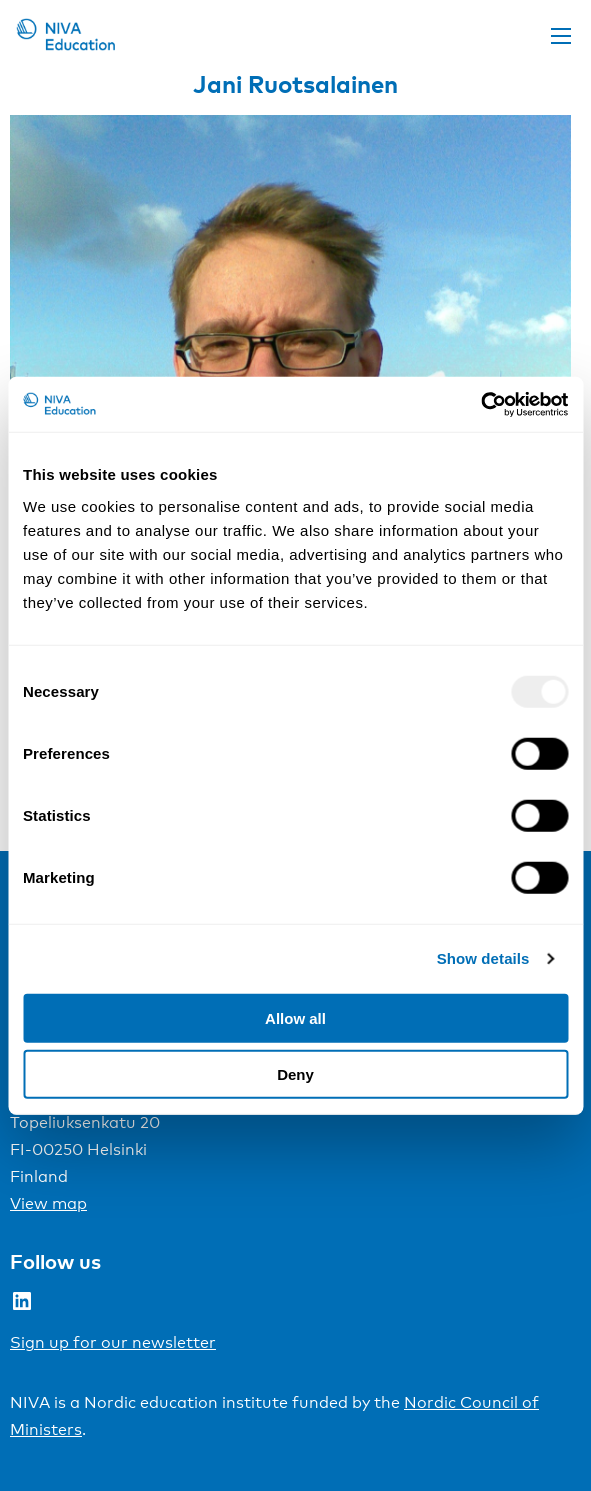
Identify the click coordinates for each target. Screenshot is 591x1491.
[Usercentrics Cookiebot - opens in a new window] (480, 404)
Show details (483, 958)
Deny (295, 1074)
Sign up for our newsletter (113, 1342)
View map (48, 1203)
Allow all (295, 1017)
